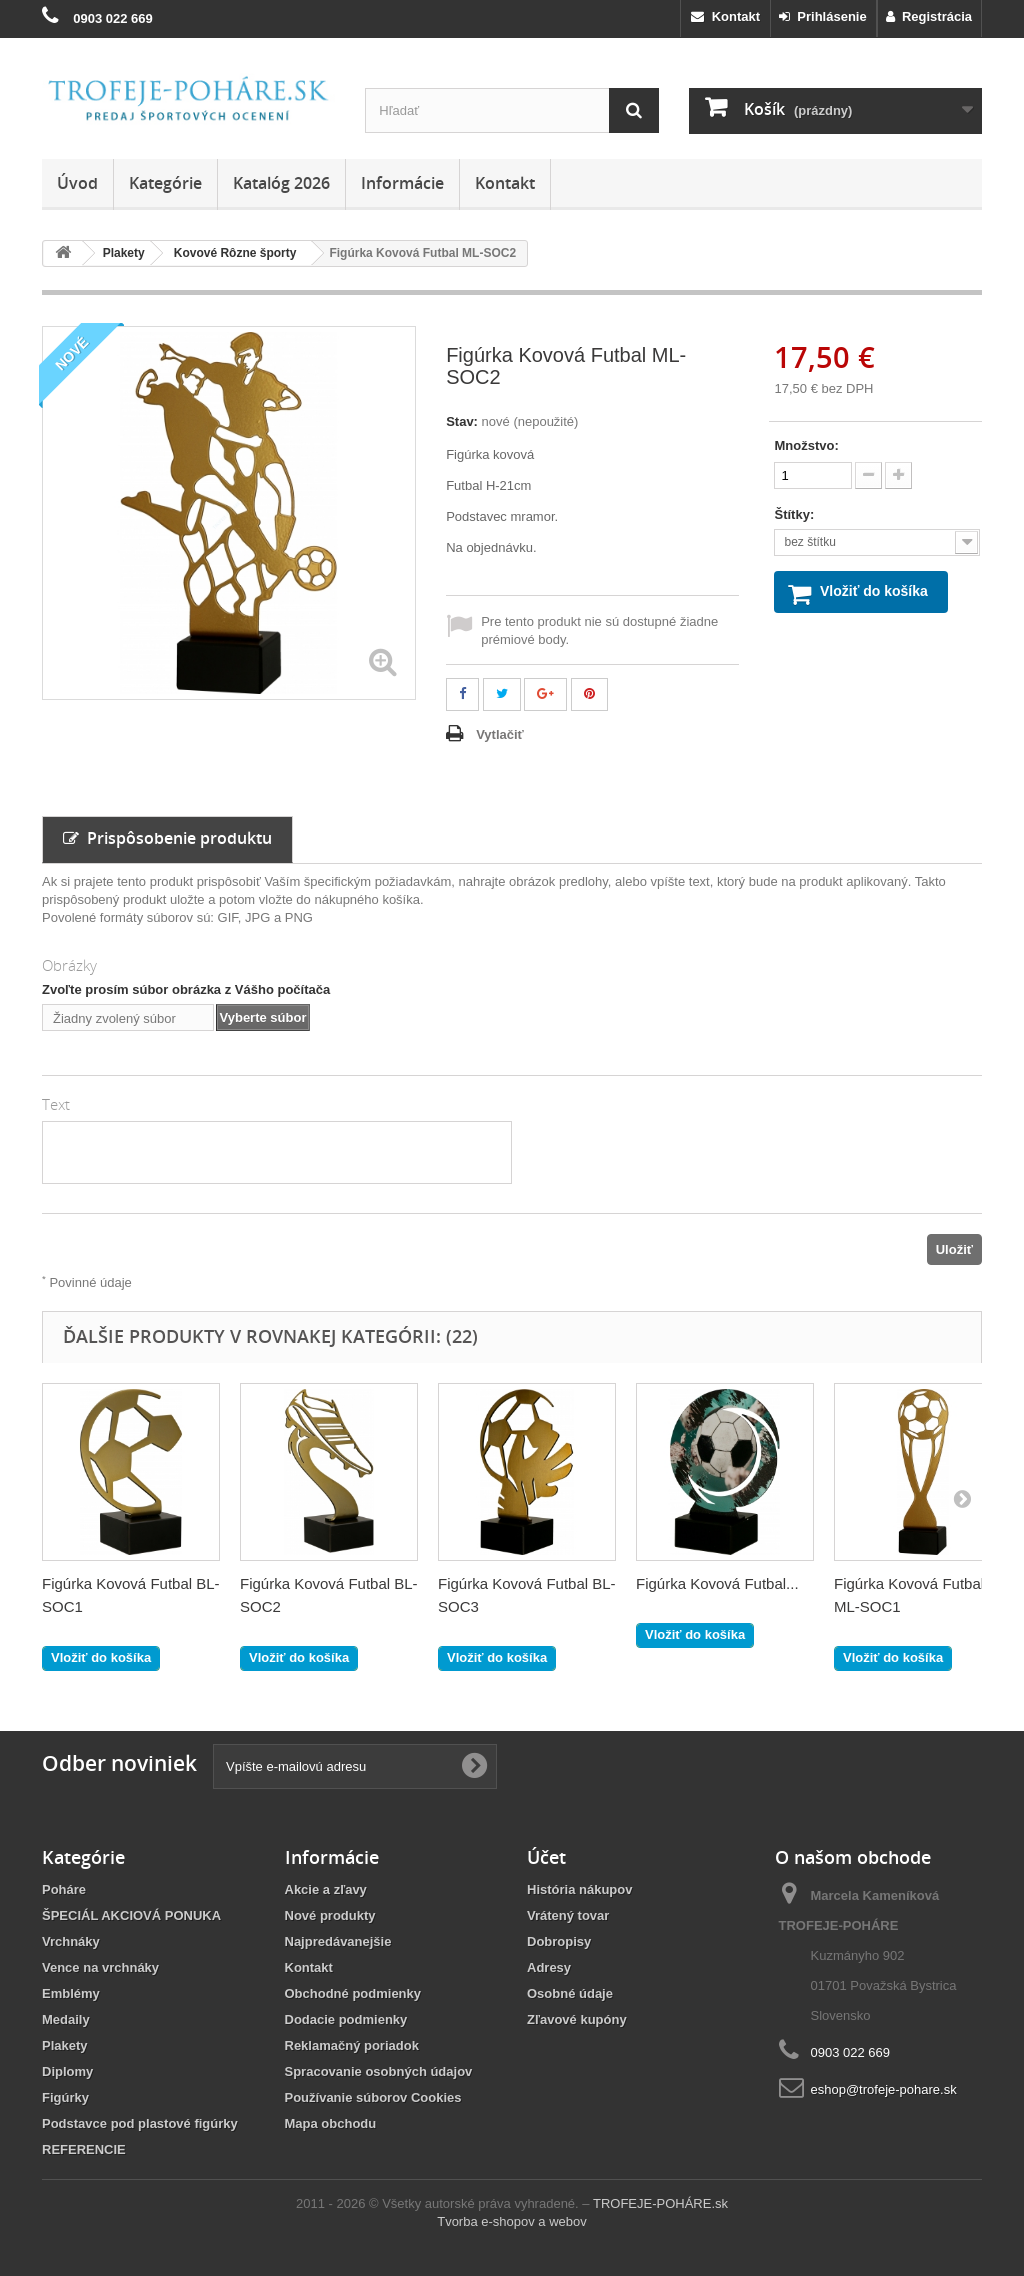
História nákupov (579, 1889)
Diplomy (67, 2071)
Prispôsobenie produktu (167, 838)
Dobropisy (559, 1941)
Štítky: (795, 514)
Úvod (77, 183)
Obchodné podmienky (353, 1993)
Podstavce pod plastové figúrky (140, 2123)
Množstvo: (806, 445)
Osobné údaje (570, 1993)
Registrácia (929, 16)
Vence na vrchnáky (100, 1967)
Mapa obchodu (331, 2123)
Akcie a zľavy (326, 1889)
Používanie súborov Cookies (373, 2097)
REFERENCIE (84, 2149)
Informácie (402, 183)
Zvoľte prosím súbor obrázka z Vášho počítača (186, 989)
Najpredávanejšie (338, 1941)
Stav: (462, 421)
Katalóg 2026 (281, 183)
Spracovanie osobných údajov (379, 2071)
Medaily (66, 2019)
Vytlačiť (500, 734)
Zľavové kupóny (577, 2019)
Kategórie (165, 183)
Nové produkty (330, 1915)
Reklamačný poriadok (352, 2045)
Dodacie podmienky (346, 2019)
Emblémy (71, 1993)
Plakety (65, 2045)
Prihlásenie (823, 16)
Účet (546, 1857)
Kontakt (725, 16)
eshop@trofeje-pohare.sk (884, 2089)
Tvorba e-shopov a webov (512, 2221)
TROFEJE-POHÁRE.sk (660, 2203)
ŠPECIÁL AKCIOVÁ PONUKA (131, 1915)
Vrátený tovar (568, 1915)
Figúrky (65, 2097)
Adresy (549, 1967)
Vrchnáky (71, 1941)
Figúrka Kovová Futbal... (717, 1583)
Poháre (64, 1889)
